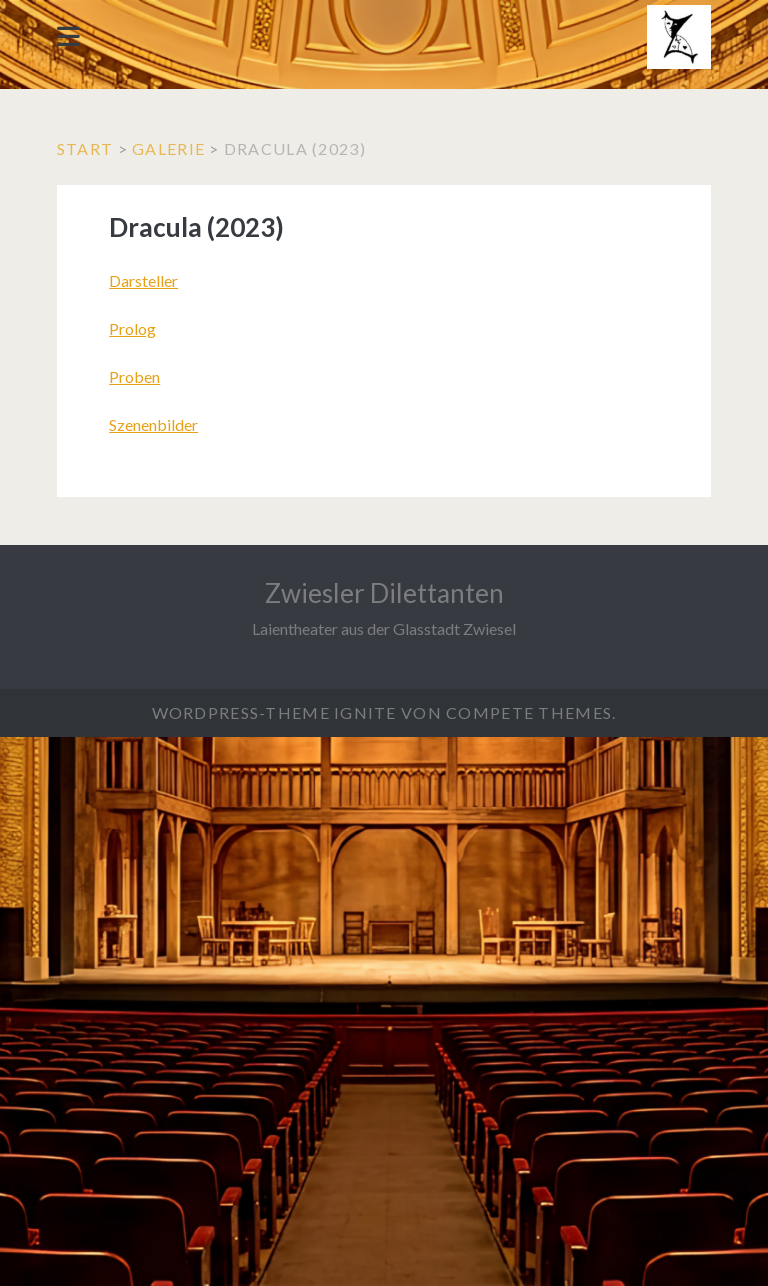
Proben (134, 376)
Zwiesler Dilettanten (384, 593)
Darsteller (143, 280)
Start (85, 148)
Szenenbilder (153, 424)
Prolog (132, 328)
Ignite (365, 712)
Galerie (168, 148)
